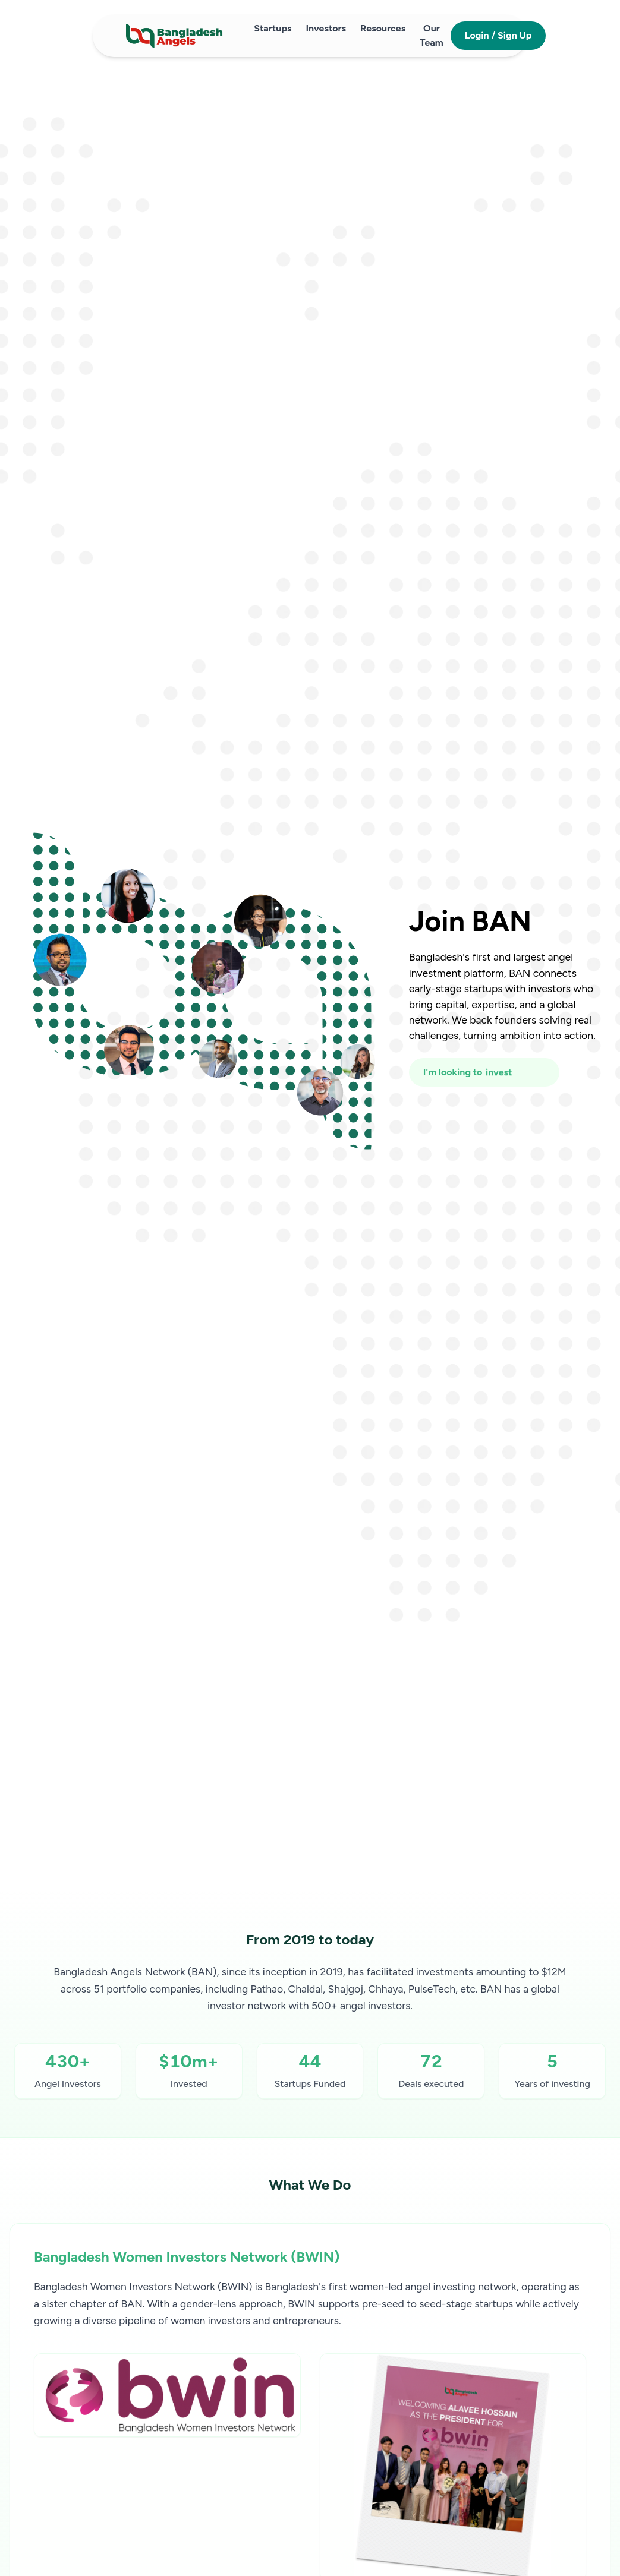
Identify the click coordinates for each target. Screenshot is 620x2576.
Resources (382, 28)
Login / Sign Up (498, 35)
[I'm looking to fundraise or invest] (484, 1072)
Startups (272, 28)
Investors (326, 28)
